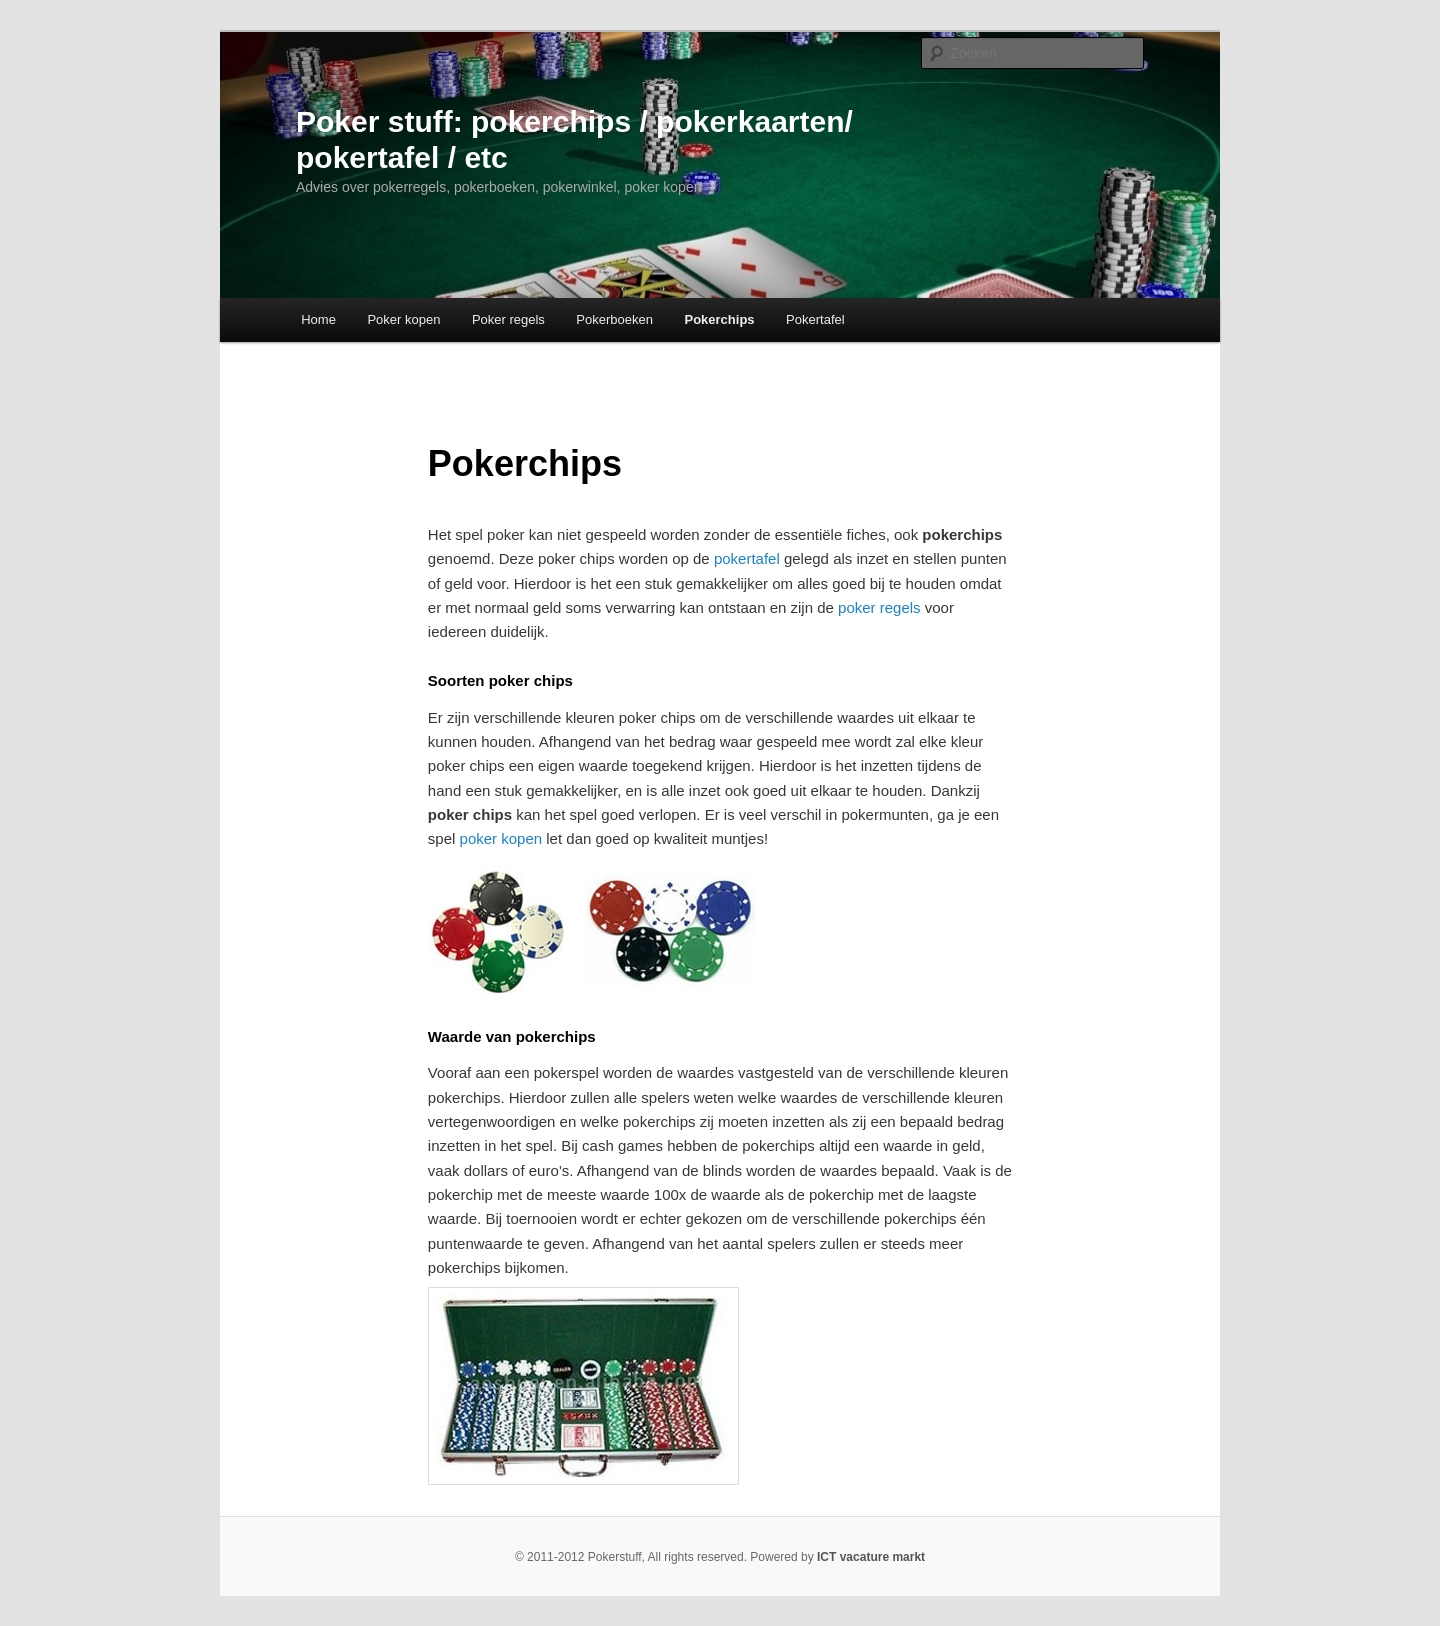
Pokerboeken (614, 319)
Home (318, 319)
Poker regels (508, 319)
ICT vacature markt (871, 1557)
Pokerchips (719, 319)
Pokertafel (815, 319)
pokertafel (747, 558)
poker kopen (501, 838)
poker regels (879, 607)
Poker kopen (403, 319)
